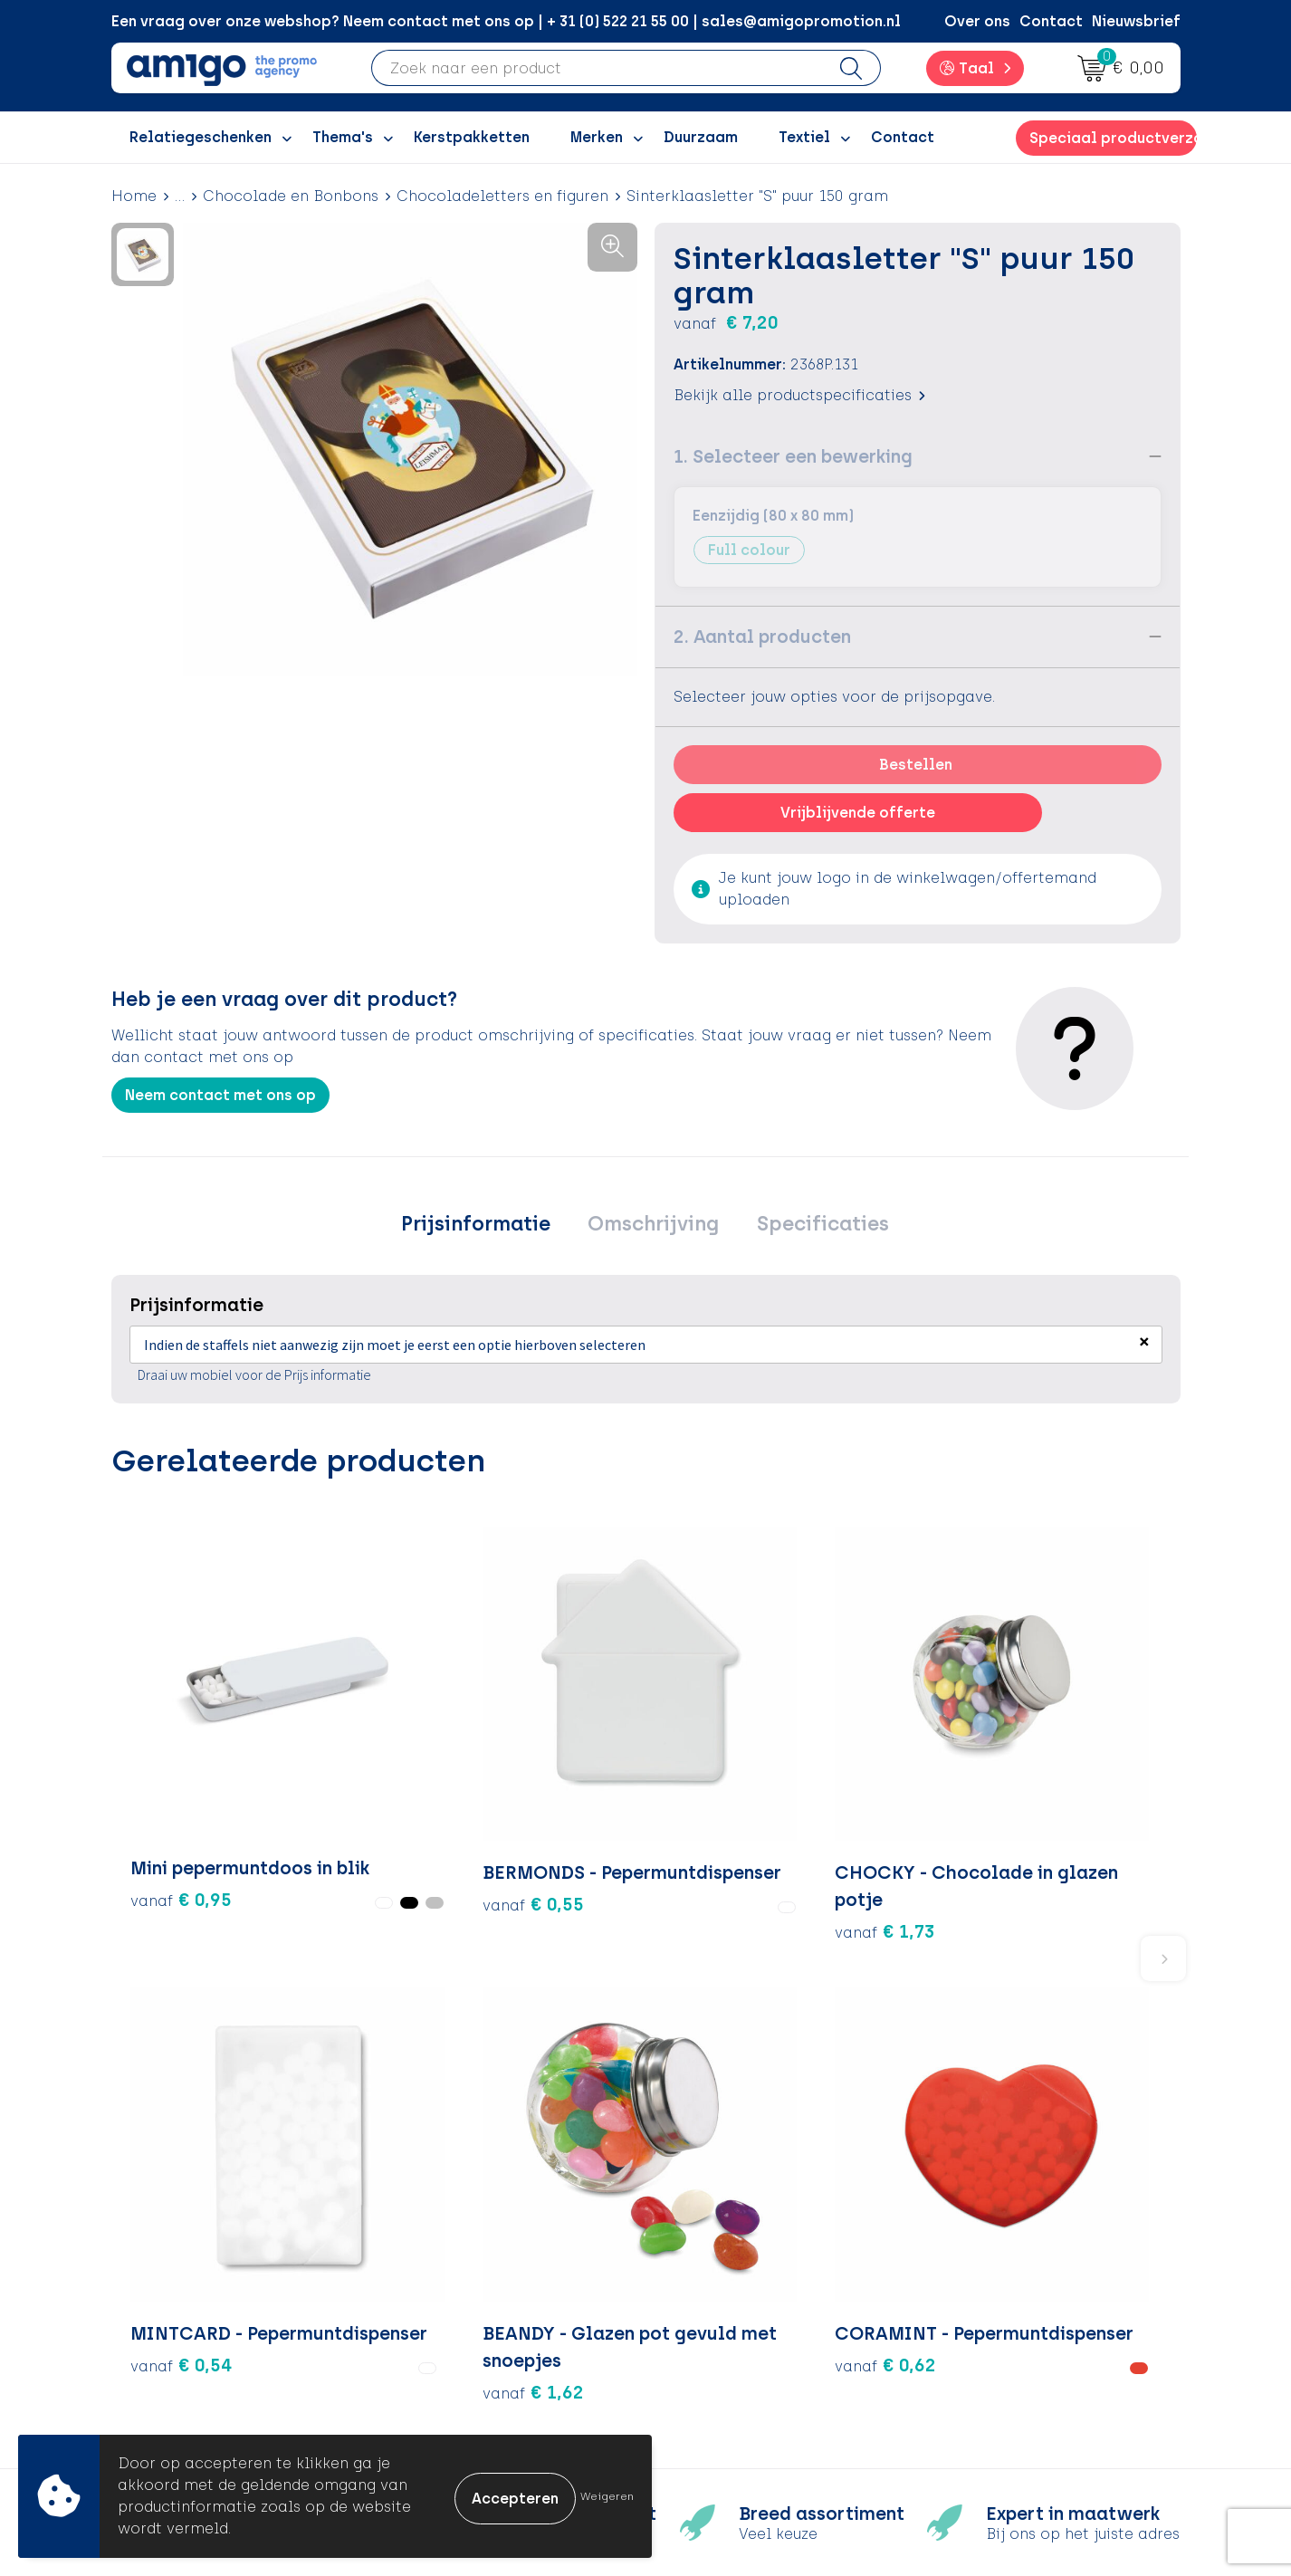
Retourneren (718, 2298)
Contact (1051, 21)
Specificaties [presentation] (812, 1226)
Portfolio (443, 2380)
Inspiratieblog (464, 2271)
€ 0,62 (1072, 1758)
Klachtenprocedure (745, 2325)
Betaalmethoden (736, 2271)
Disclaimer (976, 2325)
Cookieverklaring (1000, 2271)
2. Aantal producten (762, 636)
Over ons (977, 21)
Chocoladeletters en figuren (502, 196)
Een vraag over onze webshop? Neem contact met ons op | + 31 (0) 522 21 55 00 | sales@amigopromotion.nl (506, 21)
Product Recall (728, 2353)
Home (134, 196)
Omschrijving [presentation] (653, 1226)
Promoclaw (453, 2325)
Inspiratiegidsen (470, 2298)
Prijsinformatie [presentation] (485, 1226)
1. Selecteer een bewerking (793, 456)
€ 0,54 (716, 1758)
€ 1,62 (893, 1813)
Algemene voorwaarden (1025, 2243)
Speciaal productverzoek (1112, 138)
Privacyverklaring (1000, 2298)
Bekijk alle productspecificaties (799, 395)
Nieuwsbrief (1136, 21)
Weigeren (607, 2496)
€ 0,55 (358, 1758)
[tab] (485, 1227)
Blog (427, 2408)
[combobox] (597, 68)
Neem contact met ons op (220, 1095)
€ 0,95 (160, 1798)
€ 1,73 (536, 1785)
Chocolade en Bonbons (290, 196)
